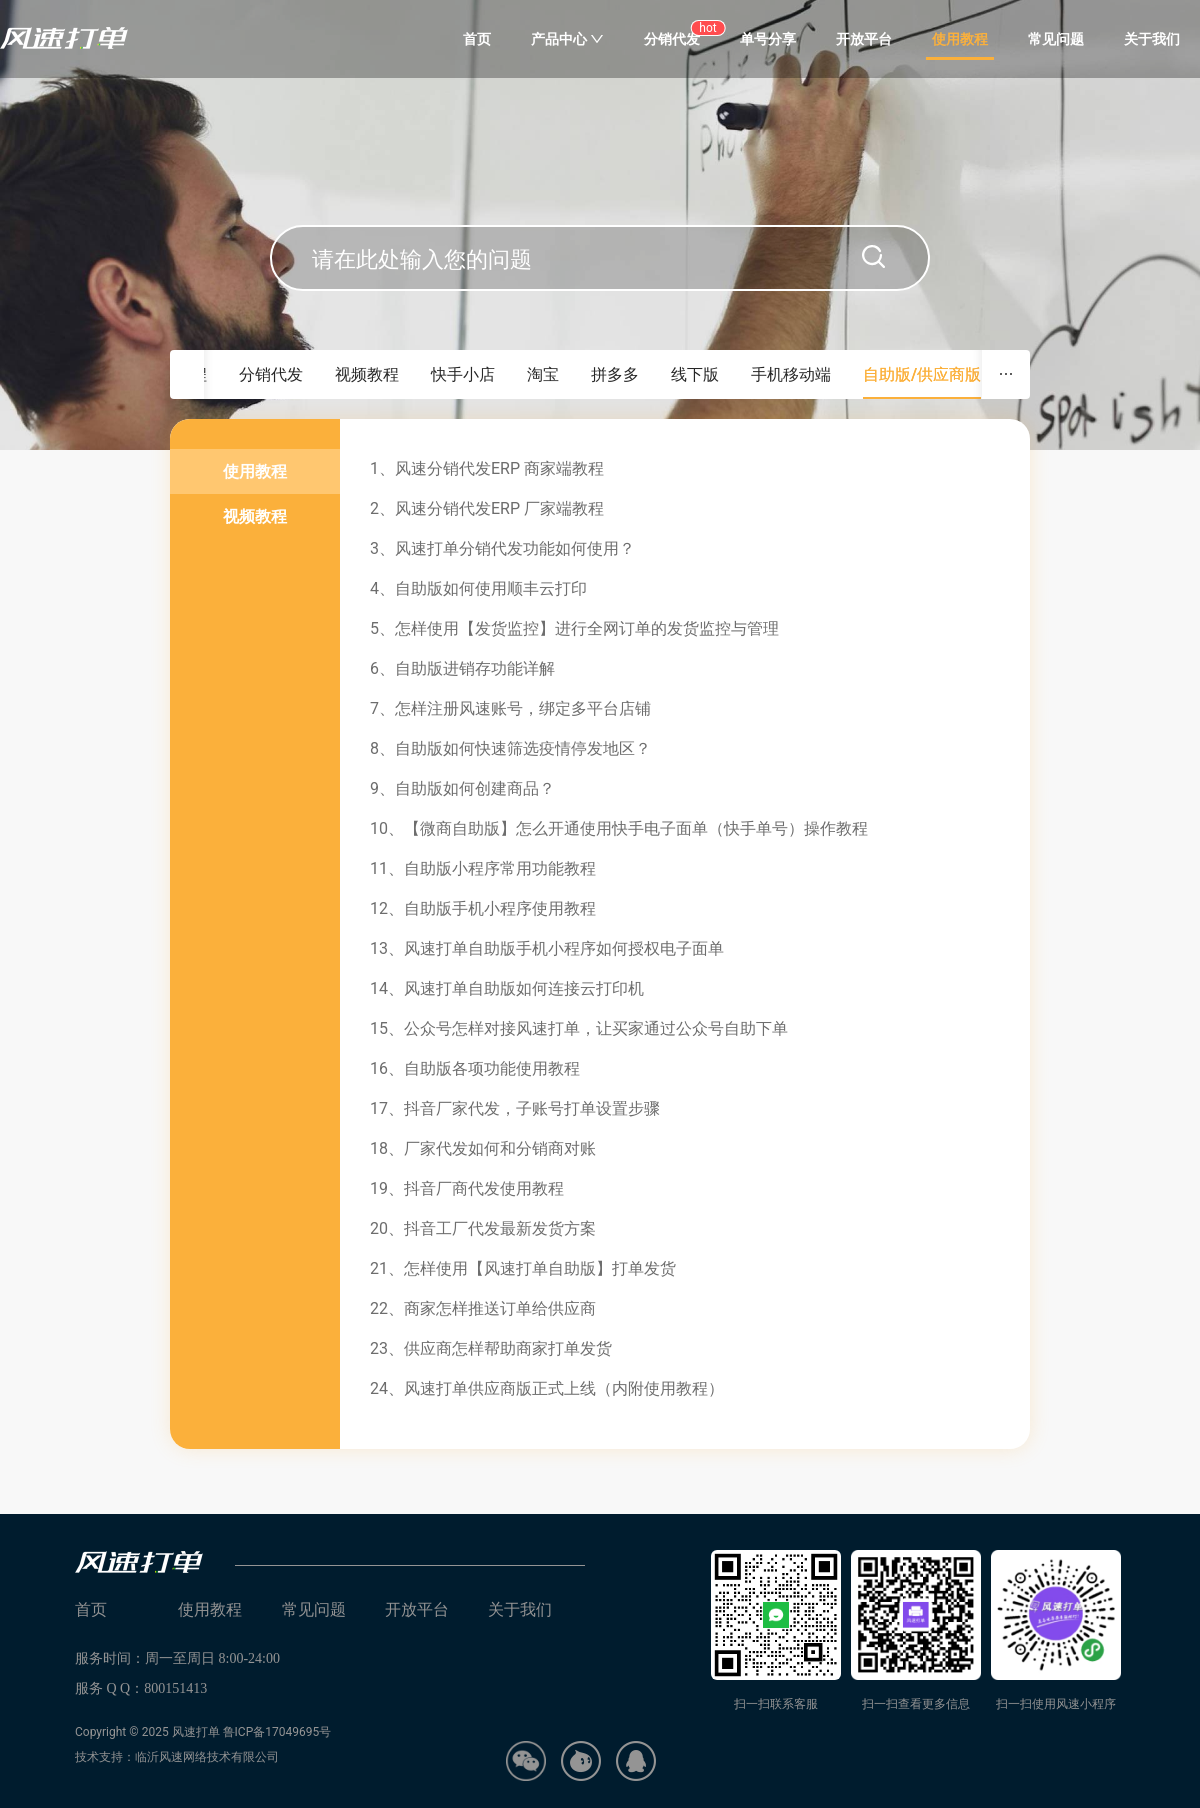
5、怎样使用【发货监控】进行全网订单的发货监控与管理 (574, 628)
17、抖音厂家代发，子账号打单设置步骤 (515, 1108)
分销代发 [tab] (271, 374)
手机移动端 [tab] (791, 374)
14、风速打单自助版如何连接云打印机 (507, 988)
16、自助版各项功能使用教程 (475, 1068)
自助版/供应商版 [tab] (922, 374)
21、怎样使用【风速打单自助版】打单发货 (523, 1268)
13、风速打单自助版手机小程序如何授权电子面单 (547, 948)
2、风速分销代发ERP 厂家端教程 (487, 508)
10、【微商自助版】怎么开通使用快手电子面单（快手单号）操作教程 (619, 828)
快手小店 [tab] (463, 374)
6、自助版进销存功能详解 (462, 668)
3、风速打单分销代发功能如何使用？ (502, 548)
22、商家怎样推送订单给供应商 (483, 1308)
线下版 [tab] (695, 374)
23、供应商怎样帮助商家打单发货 (491, 1348)
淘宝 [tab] (543, 374)
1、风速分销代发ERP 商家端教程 (487, 468)
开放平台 (864, 39)
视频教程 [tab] (367, 374)
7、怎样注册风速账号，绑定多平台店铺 (510, 708)
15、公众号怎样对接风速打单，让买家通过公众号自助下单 (579, 1028)
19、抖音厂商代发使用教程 (467, 1188)
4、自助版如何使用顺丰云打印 (478, 588)
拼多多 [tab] (615, 374)
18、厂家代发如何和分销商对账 (483, 1148)
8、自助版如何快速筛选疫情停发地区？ (510, 748)
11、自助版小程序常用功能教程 (483, 868)
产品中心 (567, 39)
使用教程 (960, 39)
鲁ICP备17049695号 (277, 1732)
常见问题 (1056, 39)
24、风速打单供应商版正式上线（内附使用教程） (547, 1388)
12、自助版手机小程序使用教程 (483, 908)
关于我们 (1152, 39)
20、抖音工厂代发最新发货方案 (483, 1228)
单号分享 (768, 39)
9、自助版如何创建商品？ (462, 788)
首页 (477, 39)
